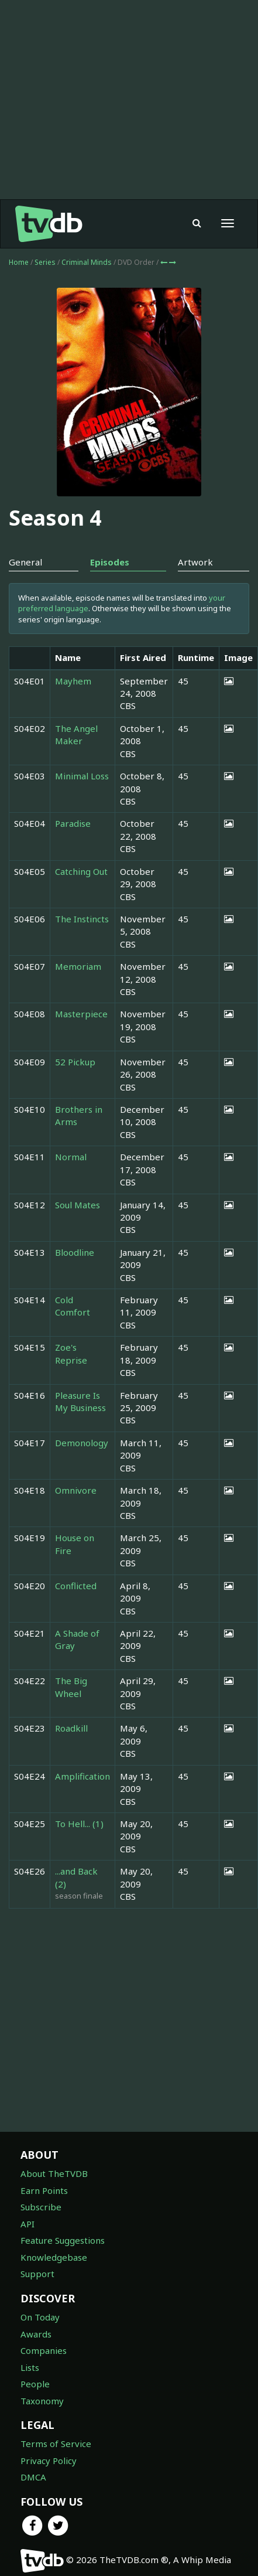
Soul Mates (77, 1205)
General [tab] (25, 562)
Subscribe (40, 2207)
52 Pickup (75, 1062)
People (35, 2384)
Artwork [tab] (195, 562)
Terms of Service (55, 2443)
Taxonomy (42, 2401)
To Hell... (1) (79, 1823)
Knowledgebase (53, 2257)
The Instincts (82, 919)
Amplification (82, 1776)
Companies (43, 2350)
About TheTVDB (54, 2173)
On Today (40, 2317)
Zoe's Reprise (71, 1353)
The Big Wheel (71, 1687)
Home (19, 262)
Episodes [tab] (109, 562)
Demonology (81, 1443)
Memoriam (78, 966)
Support (37, 2273)
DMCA (33, 2477)
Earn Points (44, 2190)
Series (45, 262)
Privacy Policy (48, 2460)
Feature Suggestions (62, 2240)
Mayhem (73, 681)
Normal (71, 1157)
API (27, 2224)
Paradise (73, 823)
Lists (29, 2367)
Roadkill (71, 1728)
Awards (35, 2334)
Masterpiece (81, 1014)
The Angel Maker (76, 735)
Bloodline (74, 1252)
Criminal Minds (87, 262)
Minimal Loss (82, 776)
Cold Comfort (72, 1306)
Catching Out (81, 871)
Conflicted (76, 1586)
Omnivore (76, 1490)
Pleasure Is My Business (80, 1401)
